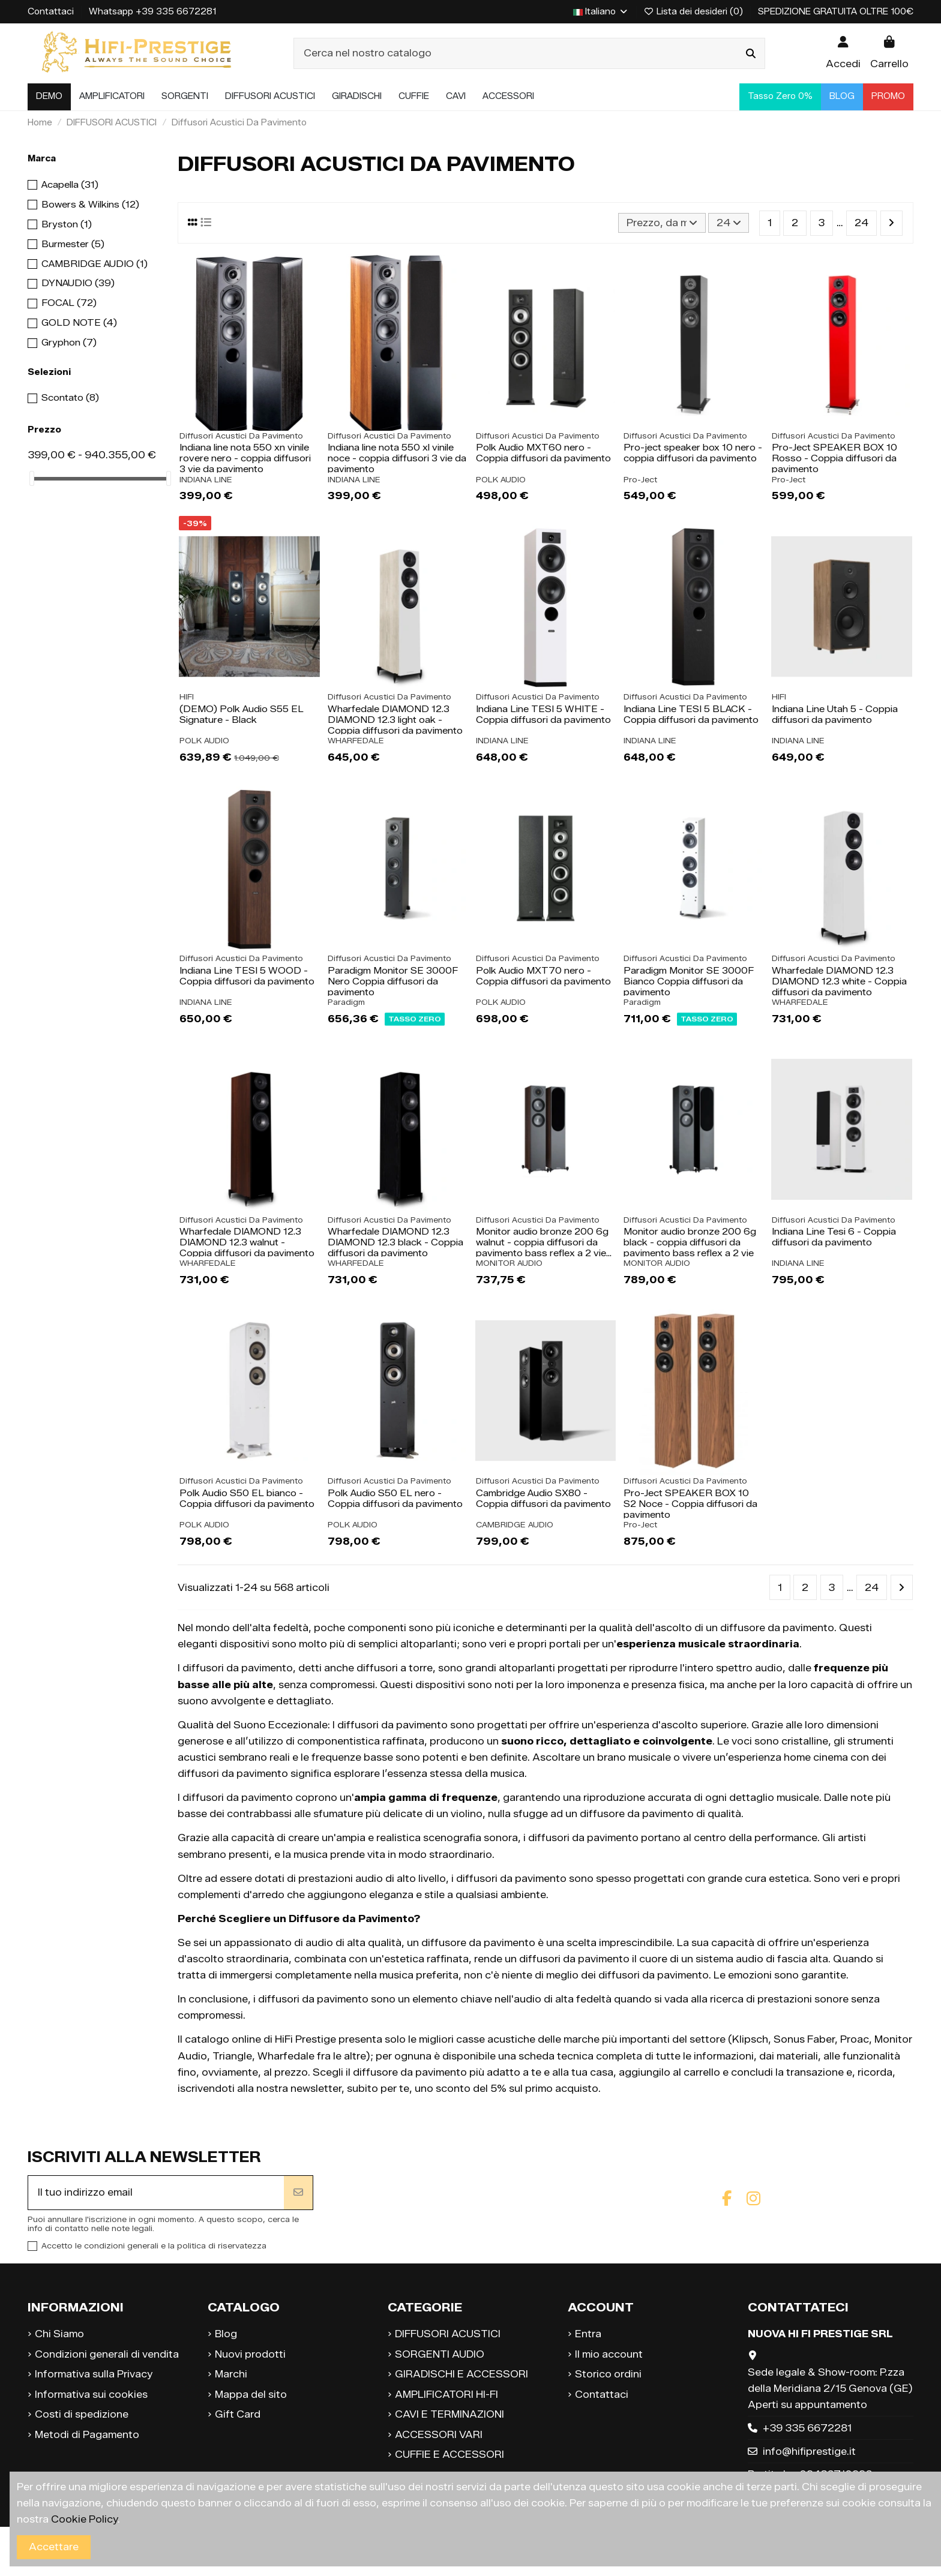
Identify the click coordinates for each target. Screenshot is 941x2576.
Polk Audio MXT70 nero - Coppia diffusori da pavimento (543, 976)
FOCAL (69, 303)
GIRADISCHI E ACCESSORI (461, 2374)
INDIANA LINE (205, 479)
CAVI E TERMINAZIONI (449, 2414)
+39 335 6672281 (807, 2428)
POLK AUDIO (501, 479)
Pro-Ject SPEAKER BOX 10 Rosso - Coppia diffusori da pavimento (834, 458)
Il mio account (609, 2354)
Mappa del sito (251, 2394)
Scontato (70, 397)
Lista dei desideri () (695, 12)
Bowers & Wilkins (90, 204)
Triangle (232, 2056)
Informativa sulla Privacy (93, 2374)
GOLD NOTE (79, 322)
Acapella (69, 184)
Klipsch (750, 2039)
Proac (854, 2039)
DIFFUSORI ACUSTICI (448, 2334)
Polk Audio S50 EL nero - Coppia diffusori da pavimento (395, 1498)
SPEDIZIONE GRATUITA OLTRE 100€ (835, 12)
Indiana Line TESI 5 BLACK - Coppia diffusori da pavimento (691, 714)
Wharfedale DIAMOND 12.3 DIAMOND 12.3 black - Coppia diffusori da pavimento (395, 1242)
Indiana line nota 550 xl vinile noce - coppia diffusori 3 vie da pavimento (397, 458)
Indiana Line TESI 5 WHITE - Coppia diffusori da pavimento (543, 714)
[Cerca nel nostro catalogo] (750, 53)
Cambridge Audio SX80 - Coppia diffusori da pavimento (543, 1498)
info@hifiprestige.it (809, 2451)
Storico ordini (608, 2374)
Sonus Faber (804, 2039)
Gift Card (237, 2414)
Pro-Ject (640, 479)
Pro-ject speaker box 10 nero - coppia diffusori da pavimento (693, 453)
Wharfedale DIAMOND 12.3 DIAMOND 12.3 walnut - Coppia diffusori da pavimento (246, 1242)
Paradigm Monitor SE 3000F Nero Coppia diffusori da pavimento (393, 981)
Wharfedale (285, 2056)
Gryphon (69, 342)
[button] (112, 96)
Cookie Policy (84, 2519)
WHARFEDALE (356, 740)
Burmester (72, 244)
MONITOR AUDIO (509, 1263)
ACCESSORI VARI (439, 2434)
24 (729, 223)
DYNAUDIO (78, 283)
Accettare (54, 2547)
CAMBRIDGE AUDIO (514, 1524)
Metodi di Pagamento (87, 2434)
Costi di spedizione (81, 2414)
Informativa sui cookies (91, 2394)
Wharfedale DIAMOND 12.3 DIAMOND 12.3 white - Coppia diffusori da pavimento (839, 981)
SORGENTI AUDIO (439, 2354)
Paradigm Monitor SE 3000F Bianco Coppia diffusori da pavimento (689, 981)
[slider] (31, 478)
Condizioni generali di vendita (107, 2354)
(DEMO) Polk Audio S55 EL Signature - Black (241, 714)
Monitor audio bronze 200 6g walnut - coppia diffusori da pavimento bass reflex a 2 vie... (544, 1242)
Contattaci (52, 12)
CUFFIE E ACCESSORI (449, 2454)
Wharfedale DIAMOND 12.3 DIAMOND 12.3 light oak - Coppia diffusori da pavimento (395, 720)
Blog (226, 2334)
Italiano (601, 12)
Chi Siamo (59, 2334)
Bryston (66, 224)
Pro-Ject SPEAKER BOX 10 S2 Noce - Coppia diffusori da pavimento (690, 1504)
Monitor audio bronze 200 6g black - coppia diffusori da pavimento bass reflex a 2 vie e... (690, 1247)
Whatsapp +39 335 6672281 (152, 12)
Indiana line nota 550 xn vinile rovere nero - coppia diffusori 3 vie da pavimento (245, 458)
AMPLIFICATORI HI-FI (446, 2394)
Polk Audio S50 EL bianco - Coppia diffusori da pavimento (246, 1498)
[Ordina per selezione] (662, 222)
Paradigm (346, 1002)
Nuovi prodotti (250, 2354)
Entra (588, 2334)
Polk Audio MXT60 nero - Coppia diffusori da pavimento (543, 453)
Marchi (231, 2374)
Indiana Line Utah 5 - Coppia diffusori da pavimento (835, 714)
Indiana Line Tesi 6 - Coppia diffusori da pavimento (834, 1237)
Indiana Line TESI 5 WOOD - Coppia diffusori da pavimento (246, 976)
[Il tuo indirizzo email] (156, 2192)
